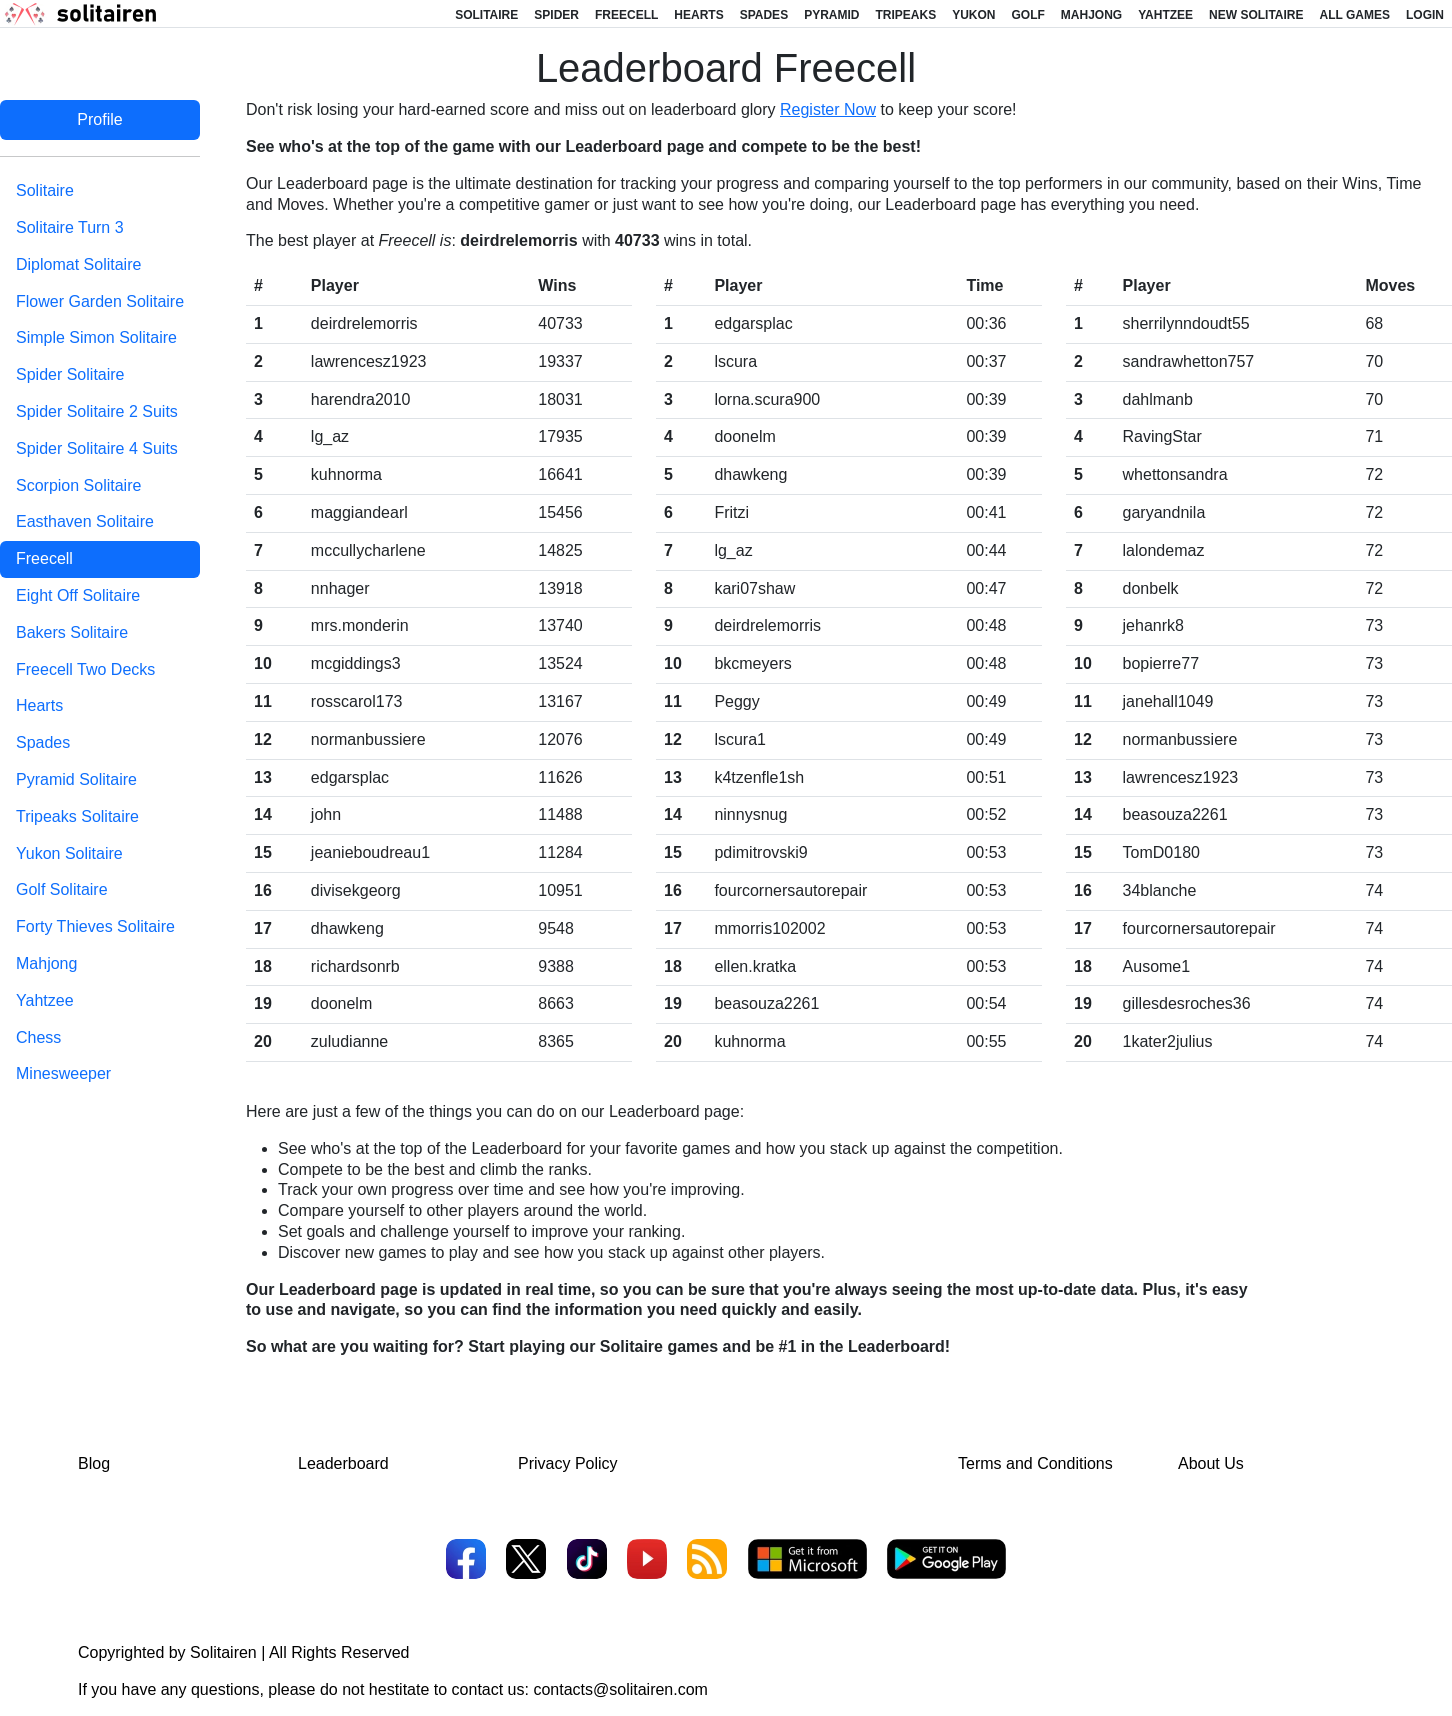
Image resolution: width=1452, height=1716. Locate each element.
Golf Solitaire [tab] (62, 889)
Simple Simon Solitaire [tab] (96, 337)
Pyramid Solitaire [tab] (76, 779)
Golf (1028, 15)
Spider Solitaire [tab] (70, 374)
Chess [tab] (38, 1037)
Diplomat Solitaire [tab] (78, 264)
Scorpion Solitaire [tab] (78, 485)
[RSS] (707, 1561)
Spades (764, 15)
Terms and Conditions (1035, 1463)
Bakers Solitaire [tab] (72, 632)
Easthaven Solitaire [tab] (85, 521)
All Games (1355, 15)
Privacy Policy (568, 1463)
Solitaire (486, 15)
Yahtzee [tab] (45, 1000)
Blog (94, 1463)
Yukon (973, 15)
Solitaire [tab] (45, 190)
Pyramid (831, 15)
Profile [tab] (99, 119)
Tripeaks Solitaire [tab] (77, 816)
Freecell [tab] (44, 558)
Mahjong (1091, 15)
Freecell (626, 15)
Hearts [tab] (39, 705)
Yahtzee (1165, 15)
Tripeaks (905, 15)
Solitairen (223, 1652)
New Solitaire (1256, 15)
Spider (556, 15)
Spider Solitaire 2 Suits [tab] (97, 411)
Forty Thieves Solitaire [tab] (95, 926)
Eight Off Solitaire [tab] (78, 595)
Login (1425, 15)
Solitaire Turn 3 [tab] (70, 227)
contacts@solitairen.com (620, 1689)
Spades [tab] (43, 742)
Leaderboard (343, 1463)
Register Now (828, 109)
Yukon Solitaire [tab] (69, 853)
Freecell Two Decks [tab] (85, 669)
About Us (1211, 1463)
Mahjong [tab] (46, 963)
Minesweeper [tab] (63, 1073)
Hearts (698, 15)
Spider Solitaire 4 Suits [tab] (97, 448)
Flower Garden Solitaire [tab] (100, 301)
